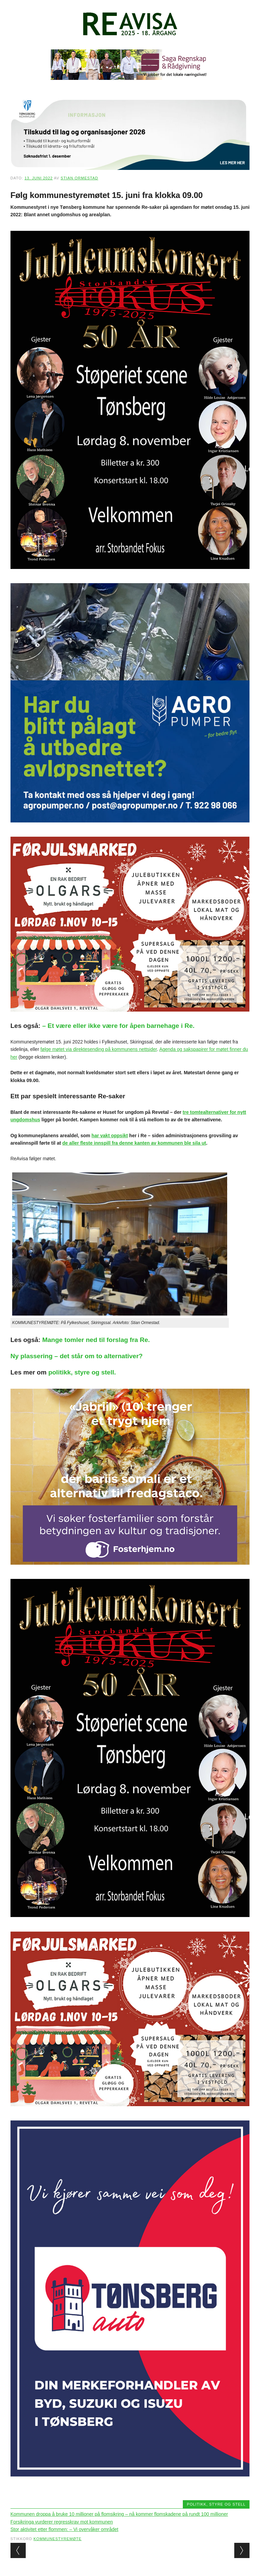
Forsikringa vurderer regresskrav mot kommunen (61, 2522)
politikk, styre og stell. (82, 1372)
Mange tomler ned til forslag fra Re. (96, 1339)
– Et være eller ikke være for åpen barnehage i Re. (118, 1025)
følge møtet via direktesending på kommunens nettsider (98, 1049)
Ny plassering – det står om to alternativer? (76, 1356)
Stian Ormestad (79, 178)
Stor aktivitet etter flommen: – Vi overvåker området (64, 2529)
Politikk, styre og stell (216, 2504)
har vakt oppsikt (109, 1135)
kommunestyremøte (58, 2539)
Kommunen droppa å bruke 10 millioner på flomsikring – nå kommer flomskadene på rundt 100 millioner (119, 2514)
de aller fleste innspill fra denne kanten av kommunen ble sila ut (134, 1143)
